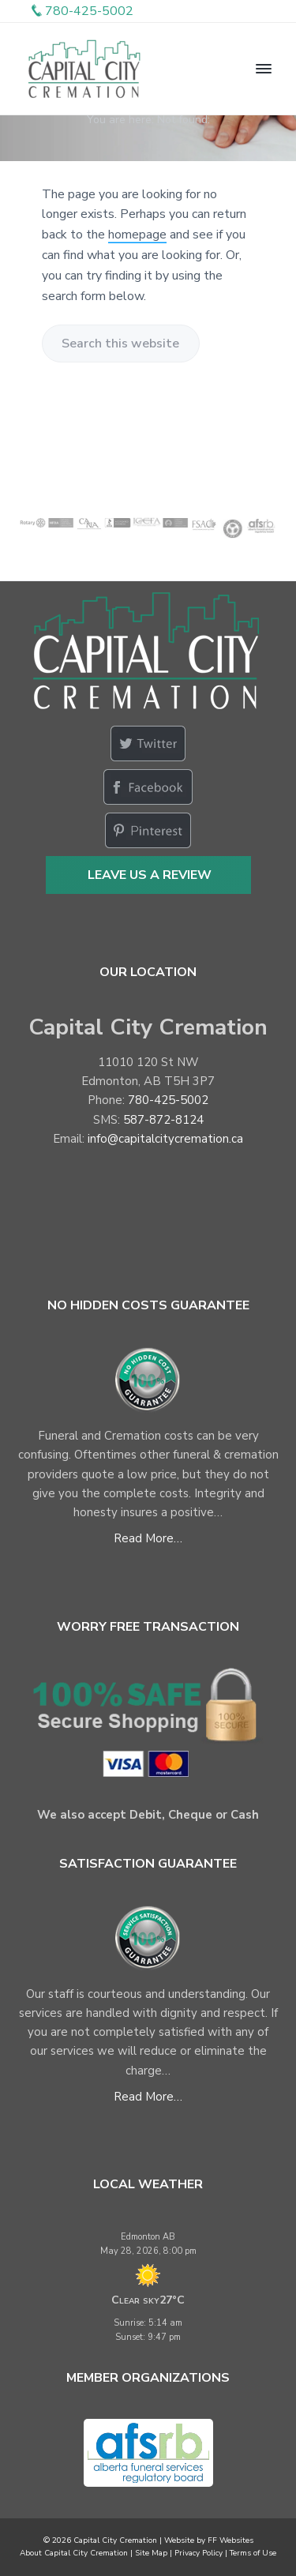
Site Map (151, 2553)
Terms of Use (253, 2553)
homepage (137, 234)
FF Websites (230, 2540)
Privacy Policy (198, 2553)
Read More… (148, 1538)
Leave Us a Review (150, 875)
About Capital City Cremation (74, 2553)
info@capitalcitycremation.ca (165, 1139)
